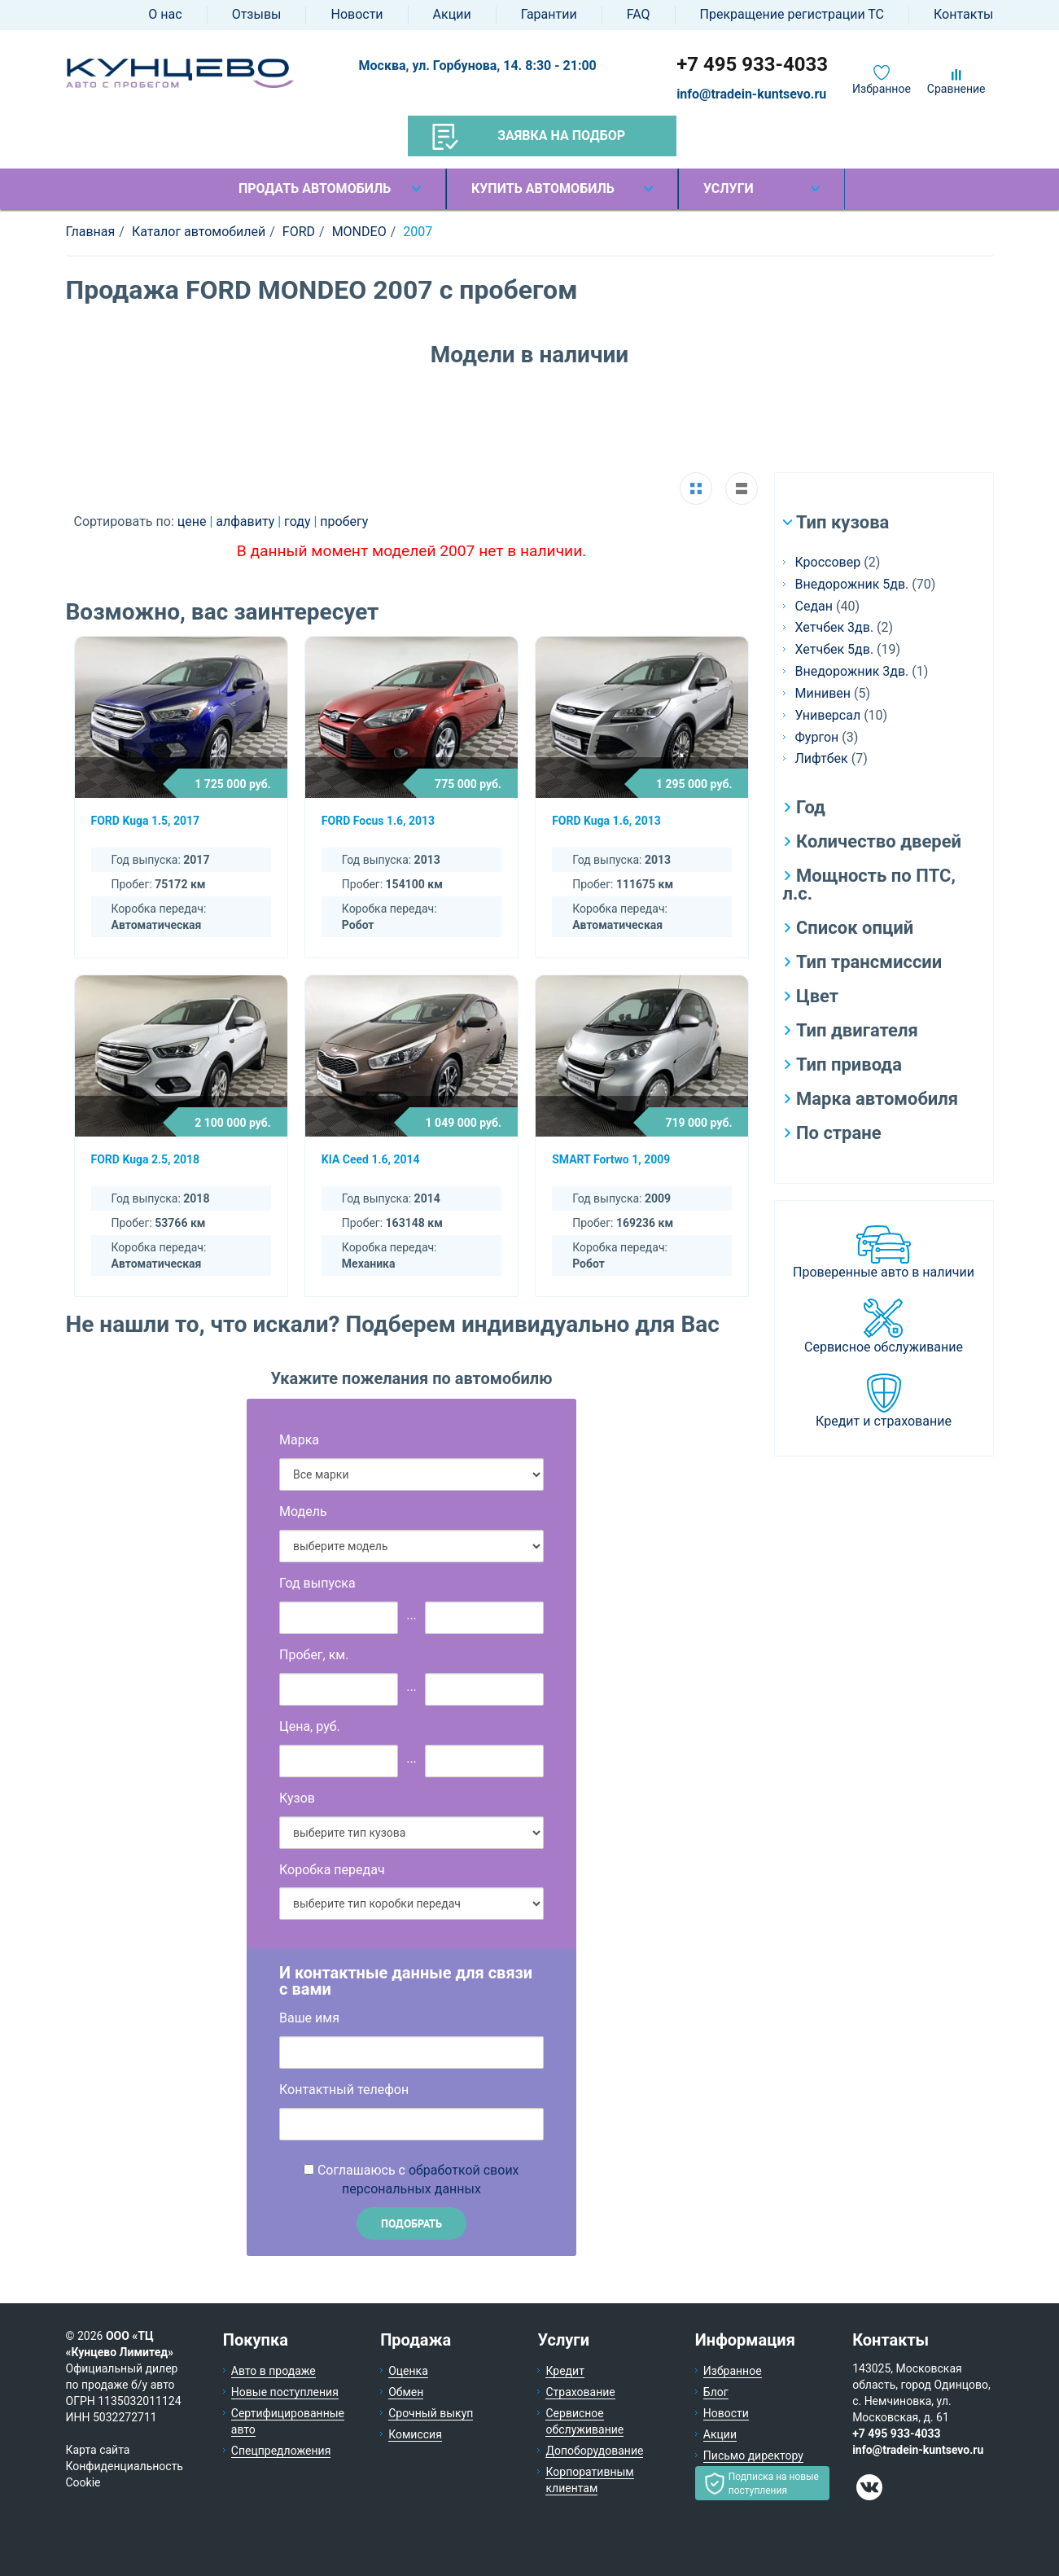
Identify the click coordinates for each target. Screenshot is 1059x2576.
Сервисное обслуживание (883, 1347)
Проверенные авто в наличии (883, 1272)
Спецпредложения (281, 2450)
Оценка (408, 2370)
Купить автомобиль (543, 188)
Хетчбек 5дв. (834, 649)
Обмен (405, 2392)
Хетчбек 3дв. (834, 627)
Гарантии (549, 14)
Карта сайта (98, 2449)
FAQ (638, 14)
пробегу (344, 521)
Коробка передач (332, 1869)
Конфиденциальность (124, 2466)
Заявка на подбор (528, 137)
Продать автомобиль (314, 188)
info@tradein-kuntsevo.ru (751, 94)
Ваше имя (309, 2018)
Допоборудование (594, 2450)
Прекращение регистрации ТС (792, 14)
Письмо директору (753, 2455)
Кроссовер (828, 562)
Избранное (881, 88)
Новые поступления (285, 2392)
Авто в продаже (273, 2370)
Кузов (297, 1798)
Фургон (817, 737)
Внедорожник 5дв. (852, 584)
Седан (814, 606)
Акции (452, 14)
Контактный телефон (344, 2089)
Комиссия (415, 2434)
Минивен (823, 693)
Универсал (828, 715)
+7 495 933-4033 (752, 64)
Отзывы (257, 14)
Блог (716, 2392)
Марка (299, 1440)
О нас (165, 14)
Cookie (83, 2482)
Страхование (580, 2392)
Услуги (728, 188)
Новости (356, 14)
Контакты (963, 14)
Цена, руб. (309, 1726)
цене (193, 521)
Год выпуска (317, 1583)
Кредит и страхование (884, 1421)
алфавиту (247, 521)
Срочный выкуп (430, 2413)
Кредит (564, 2370)
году (298, 521)
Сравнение (956, 88)
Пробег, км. (313, 1655)
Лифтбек (821, 758)
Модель (303, 1511)
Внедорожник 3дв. (852, 671)
